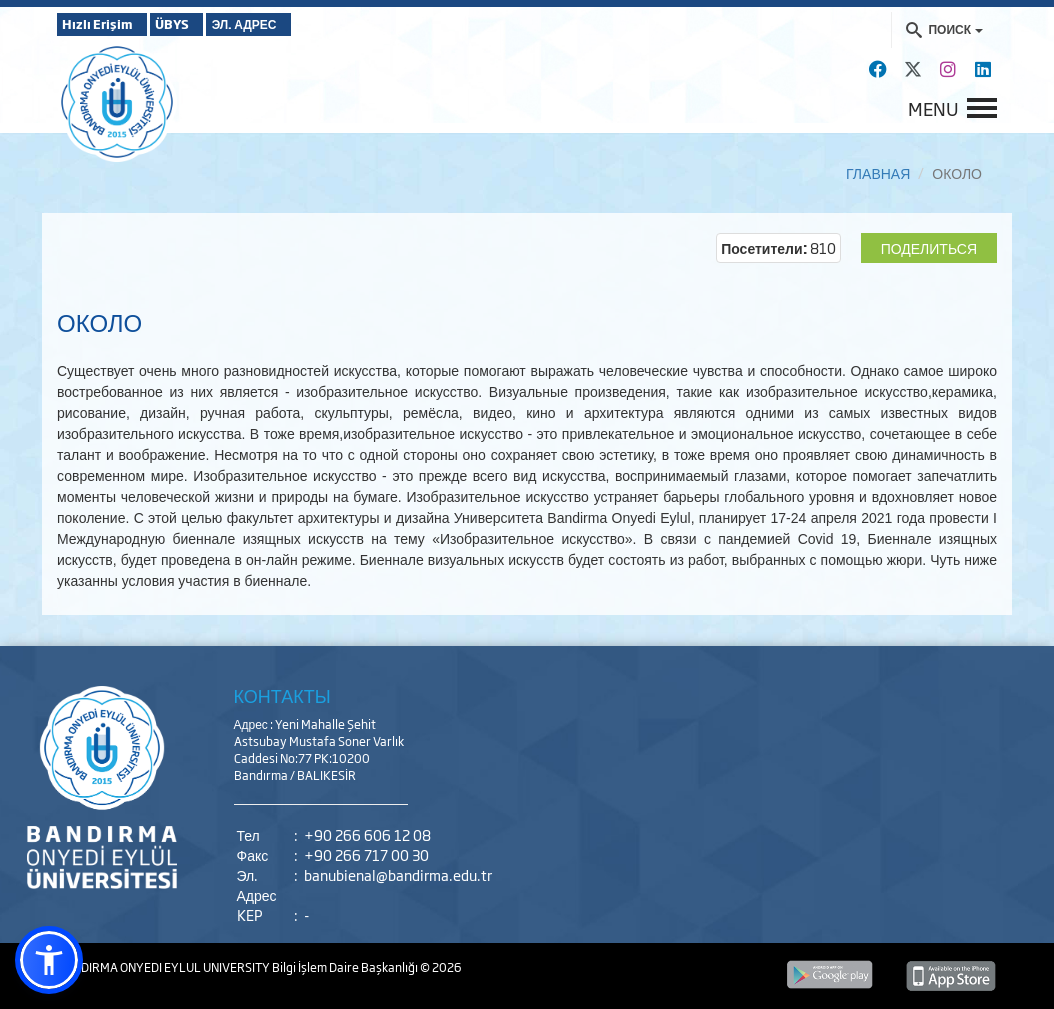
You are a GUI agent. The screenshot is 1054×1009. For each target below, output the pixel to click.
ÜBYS (204, 24)
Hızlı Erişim (106, 24)
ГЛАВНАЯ (878, 172)
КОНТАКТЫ (282, 695)
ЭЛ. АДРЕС (298, 24)
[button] (49, 960)
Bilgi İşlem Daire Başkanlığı (346, 967)
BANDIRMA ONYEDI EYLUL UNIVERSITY (164, 967)
